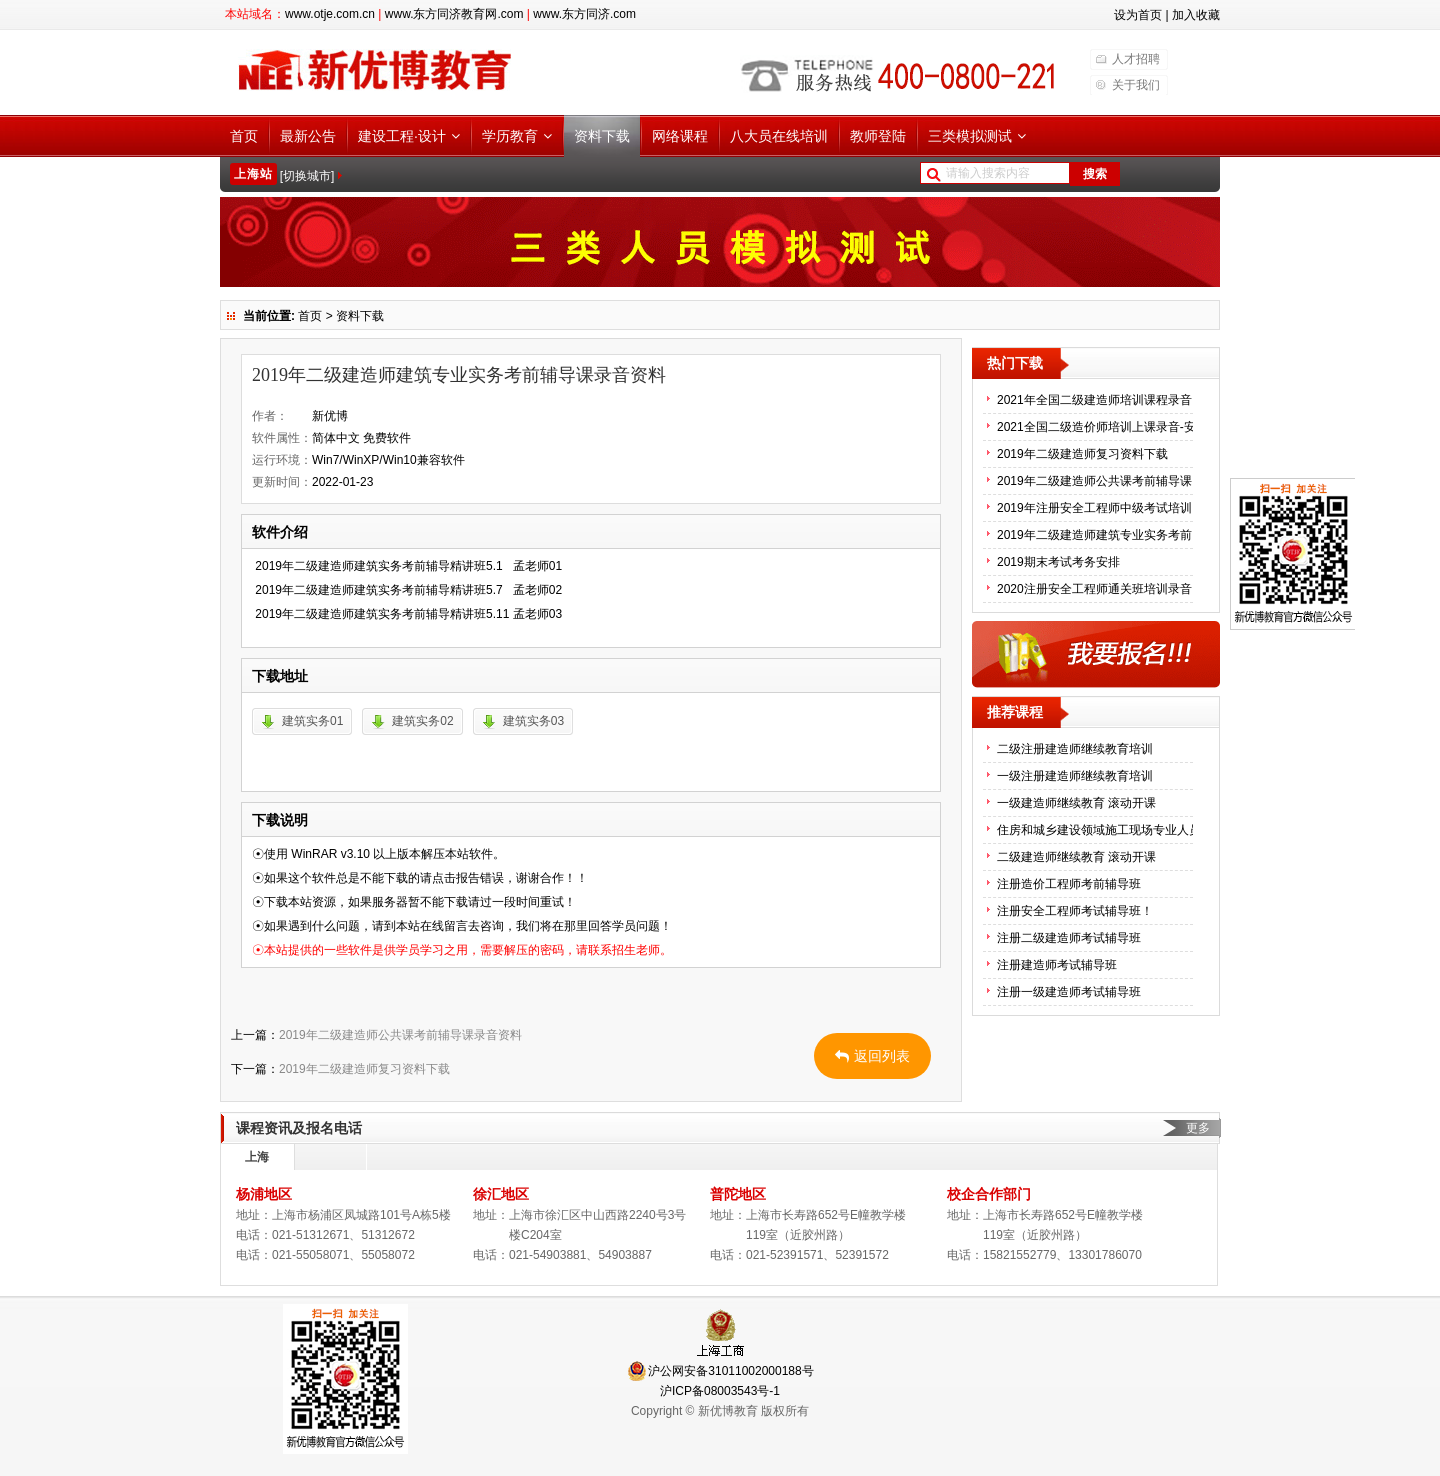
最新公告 (308, 136)
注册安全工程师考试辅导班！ (1075, 911)
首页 (310, 316)
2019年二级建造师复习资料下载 (364, 1069)
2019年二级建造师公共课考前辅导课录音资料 (400, 1035)
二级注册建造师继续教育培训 (1075, 749)
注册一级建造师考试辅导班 (1069, 992)
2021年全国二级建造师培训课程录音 (1094, 400)
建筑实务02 (422, 721)
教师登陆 (878, 136)
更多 (1198, 1128)
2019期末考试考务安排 (1058, 562)
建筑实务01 (312, 721)
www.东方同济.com (584, 14)
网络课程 (680, 136)
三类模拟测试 (977, 136)
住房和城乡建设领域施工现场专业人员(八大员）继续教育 (1105, 830)
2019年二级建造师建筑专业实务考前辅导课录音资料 (1105, 535)
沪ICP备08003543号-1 (720, 1391)
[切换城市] (307, 176)
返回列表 (872, 1056)
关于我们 (1136, 85)
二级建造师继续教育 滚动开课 (1076, 857)
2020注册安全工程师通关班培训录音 (1094, 589)
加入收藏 (1196, 15)
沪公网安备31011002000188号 (730, 1371)
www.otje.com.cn (330, 14)
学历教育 (517, 136)
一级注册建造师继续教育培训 (1075, 776)
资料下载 (602, 136)
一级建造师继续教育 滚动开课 (1076, 803)
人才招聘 (1136, 59)
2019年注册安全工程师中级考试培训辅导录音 (1105, 508)
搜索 (1095, 174)
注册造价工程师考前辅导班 (1069, 884)
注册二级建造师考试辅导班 (1069, 938)
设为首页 (1138, 15)
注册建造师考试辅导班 (1057, 965)
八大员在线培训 (779, 136)
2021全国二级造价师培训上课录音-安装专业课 (1105, 427)
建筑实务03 (533, 721)
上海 (257, 1157)
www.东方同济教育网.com (454, 14)
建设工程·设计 (409, 136)
